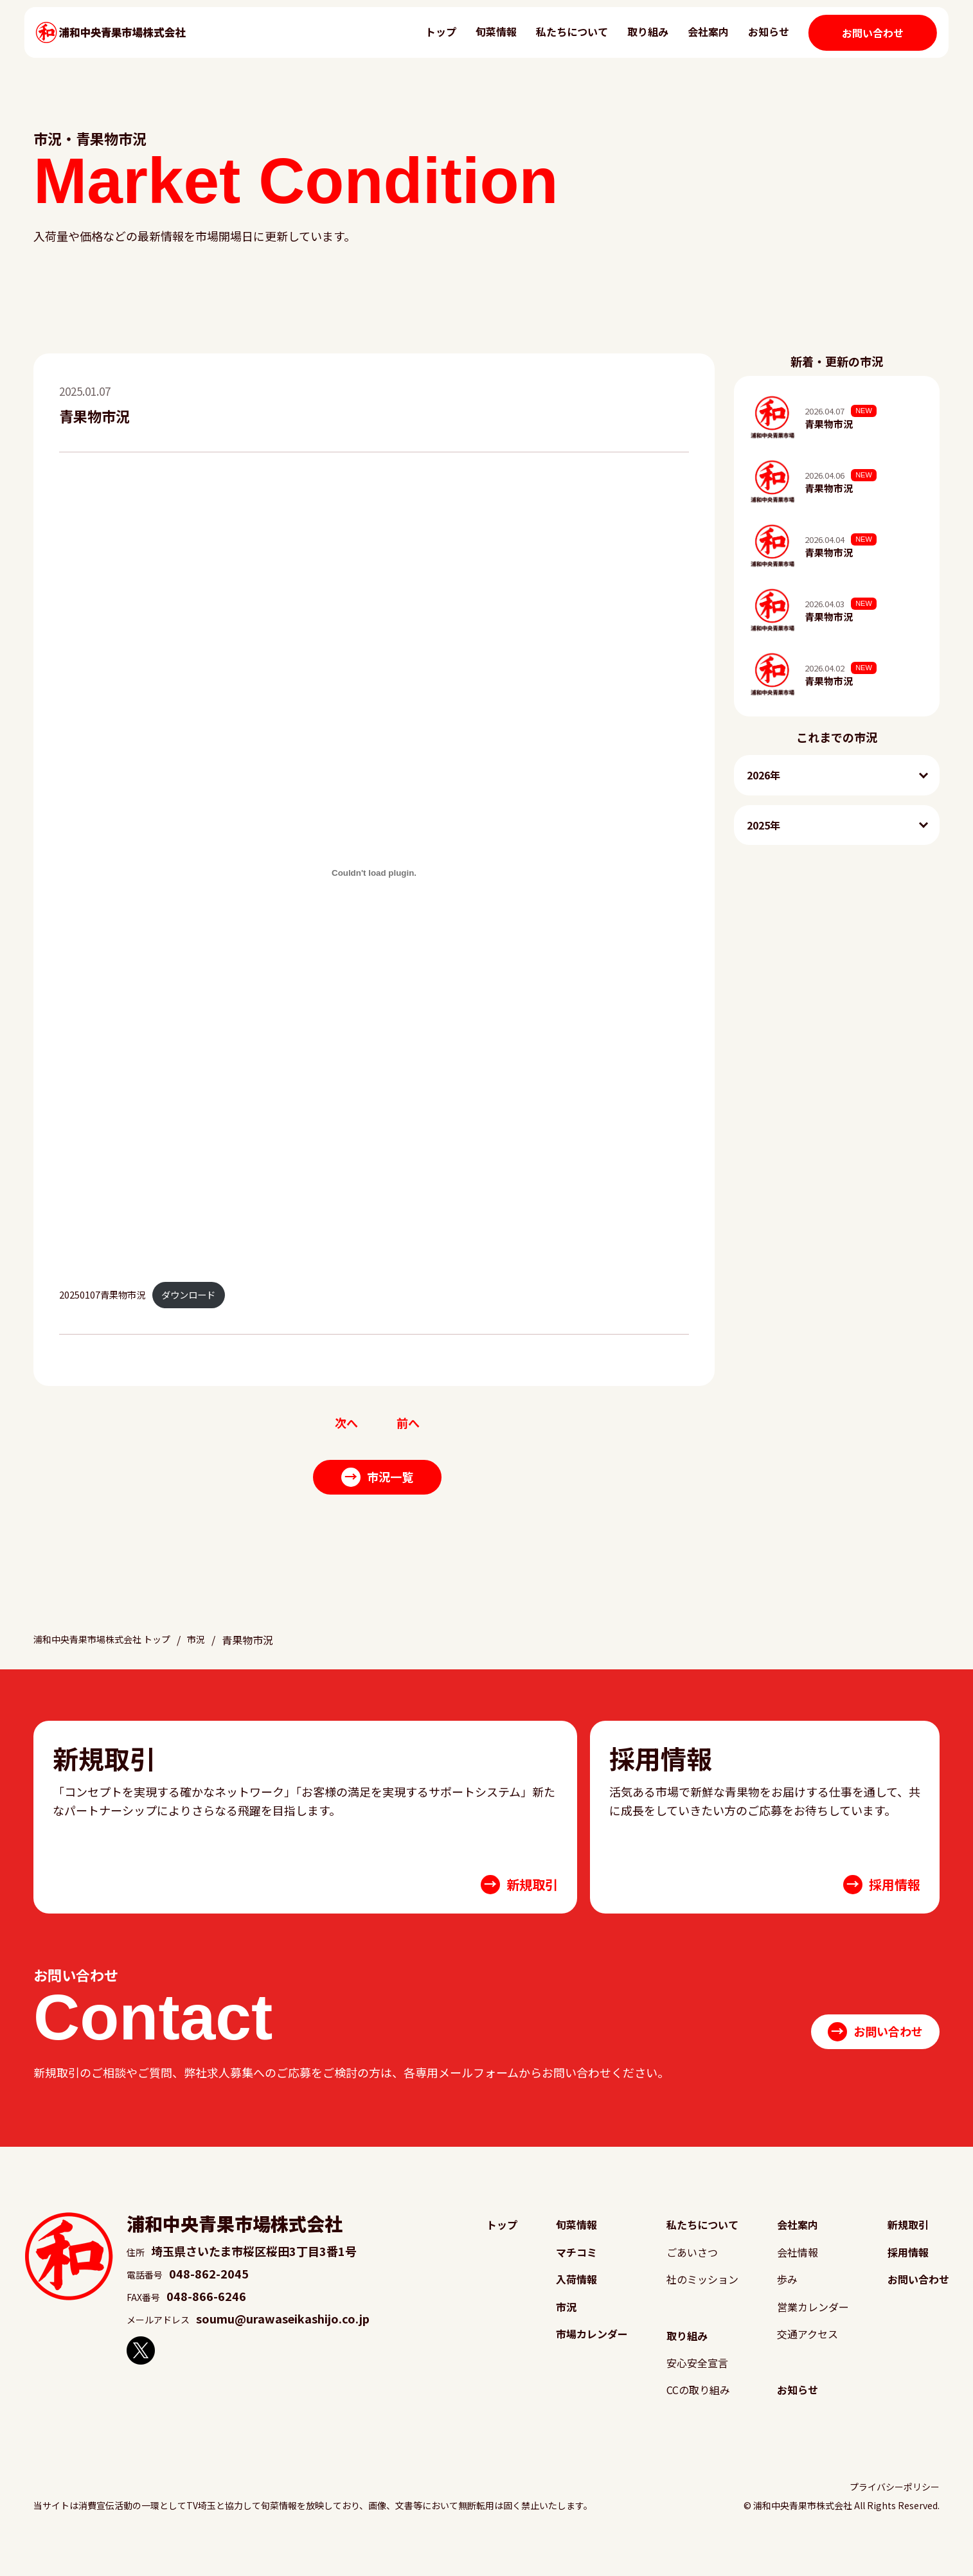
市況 (217, 1655)
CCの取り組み (695, 2414)
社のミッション (700, 2298)
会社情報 (793, 2269)
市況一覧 (377, 1479)
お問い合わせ (858, 43)
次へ (345, 1423)
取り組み (633, 42)
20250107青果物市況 (102, 1294)
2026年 (763, 775)
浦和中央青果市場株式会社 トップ (111, 1655)
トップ (426, 42)
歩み (781, 2298)
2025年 (763, 825)
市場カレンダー (590, 2356)
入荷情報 (573, 2298)
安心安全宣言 (694, 2385)
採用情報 (903, 2269)
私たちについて (558, 42)
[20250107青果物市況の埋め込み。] (374, 873)
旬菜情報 (482, 42)
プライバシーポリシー (895, 2512)
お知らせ (754, 42)
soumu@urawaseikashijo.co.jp (283, 2333)
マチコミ (573, 2269)
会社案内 (694, 42)
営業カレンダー (810, 2327)
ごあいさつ (689, 2269)
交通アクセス (804, 2356)
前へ (409, 1423)
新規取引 (903, 2240)
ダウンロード (188, 1294)
